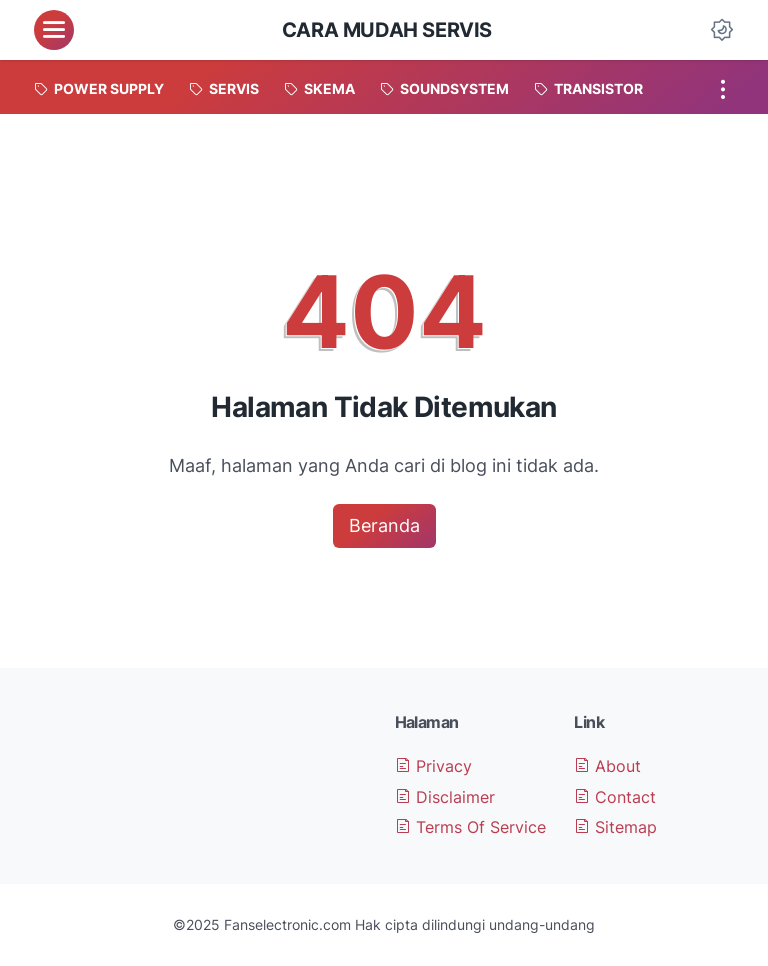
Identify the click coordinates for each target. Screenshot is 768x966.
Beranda (384, 525)
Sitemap (615, 827)
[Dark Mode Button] (722, 30)
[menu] (54, 30)
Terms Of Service (470, 827)
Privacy (433, 766)
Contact (615, 797)
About (607, 766)
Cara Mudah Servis (387, 30)
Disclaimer (445, 797)
